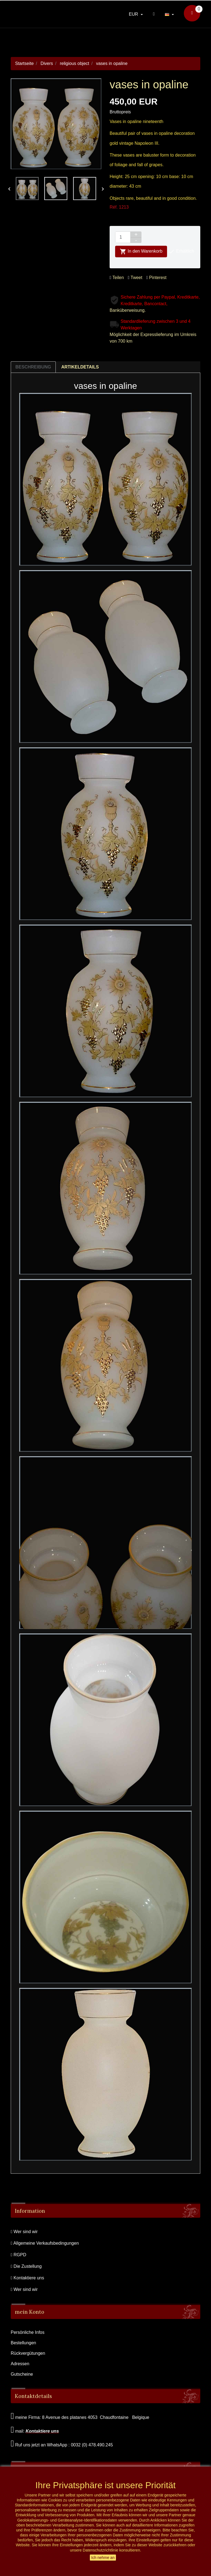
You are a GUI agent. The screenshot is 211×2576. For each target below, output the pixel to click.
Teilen (117, 277)
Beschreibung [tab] (33, 367)
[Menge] (123, 237)
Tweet (135, 277)
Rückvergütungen (28, 2353)
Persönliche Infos (28, 2332)
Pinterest (156, 277)
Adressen (20, 2363)
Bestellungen (23, 2342)
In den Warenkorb (141, 251)
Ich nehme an (103, 2557)
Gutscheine (22, 2374)
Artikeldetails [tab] (80, 367)
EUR (134, 14)
